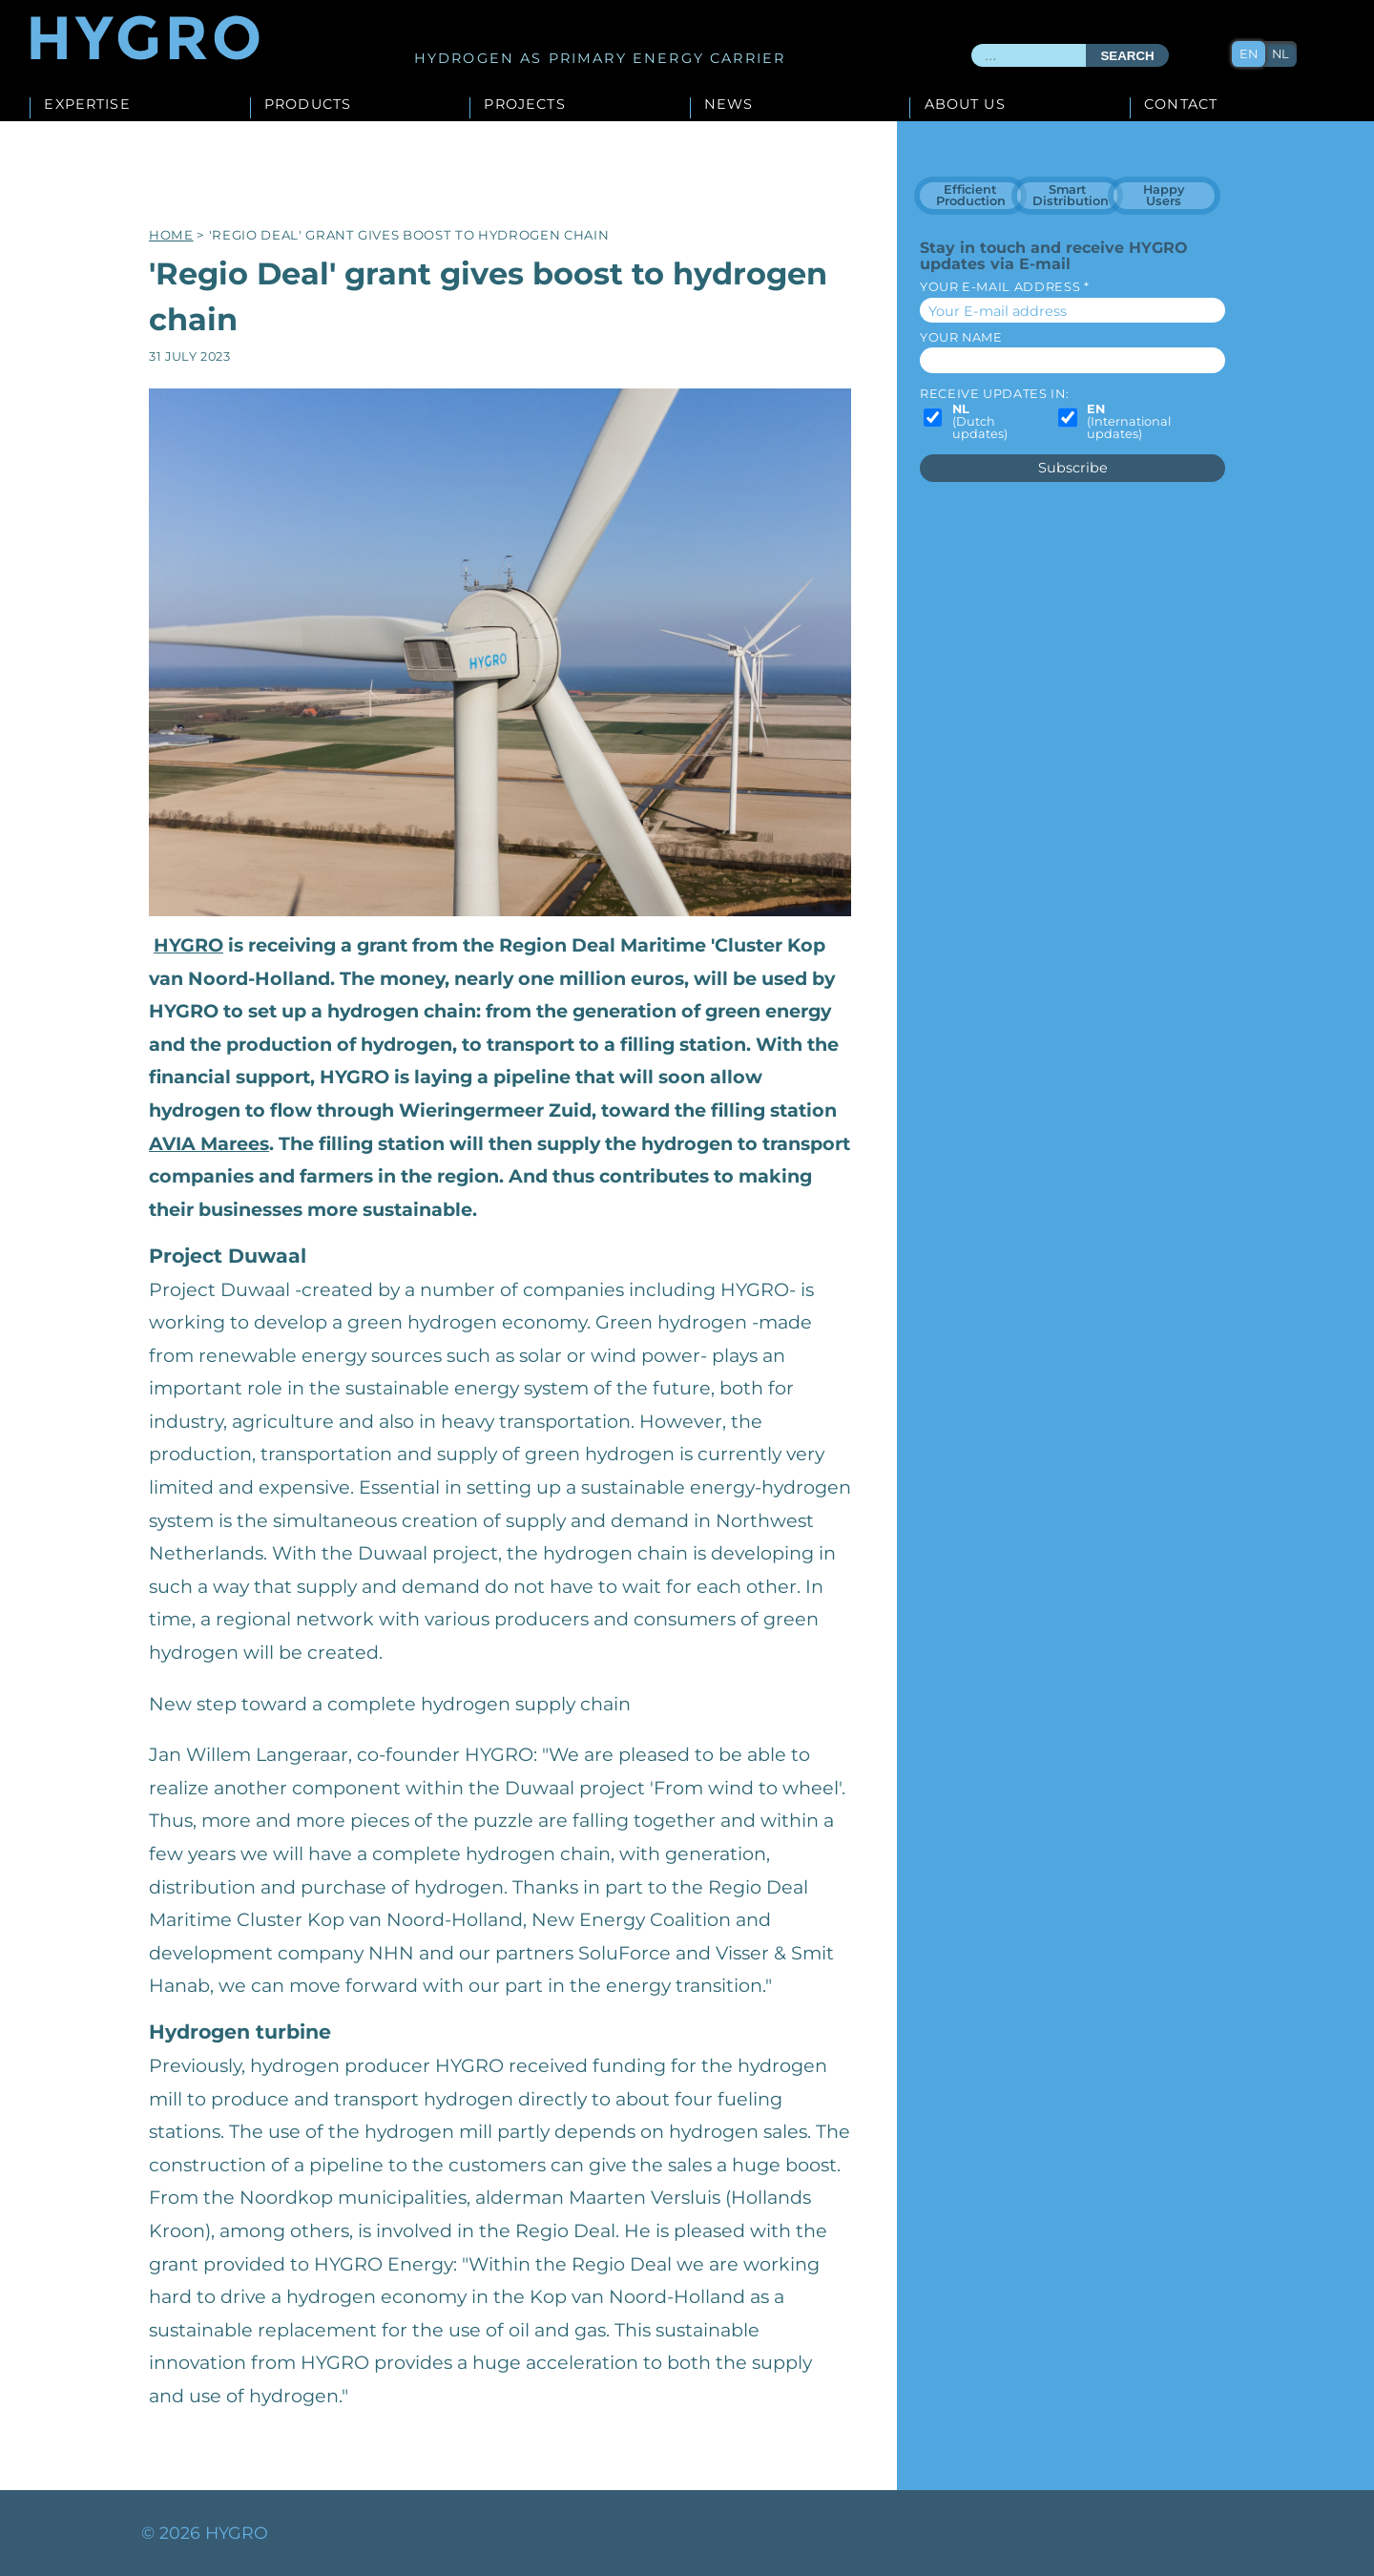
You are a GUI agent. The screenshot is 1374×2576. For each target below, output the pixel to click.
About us (965, 105)
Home (171, 234)
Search (1127, 56)
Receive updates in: (994, 394)
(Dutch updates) (980, 422)
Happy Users (1163, 195)
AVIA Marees (209, 1143)
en (1248, 54)
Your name (961, 337)
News (729, 105)
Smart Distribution (1070, 195)
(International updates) (1129, 422)
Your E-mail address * (1004, 287)
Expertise (87, 105)
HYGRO (188, 944)
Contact (1181, 105)
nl (1280, 54)
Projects (524, 105)
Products (307, 105)
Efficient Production (971, 195)
